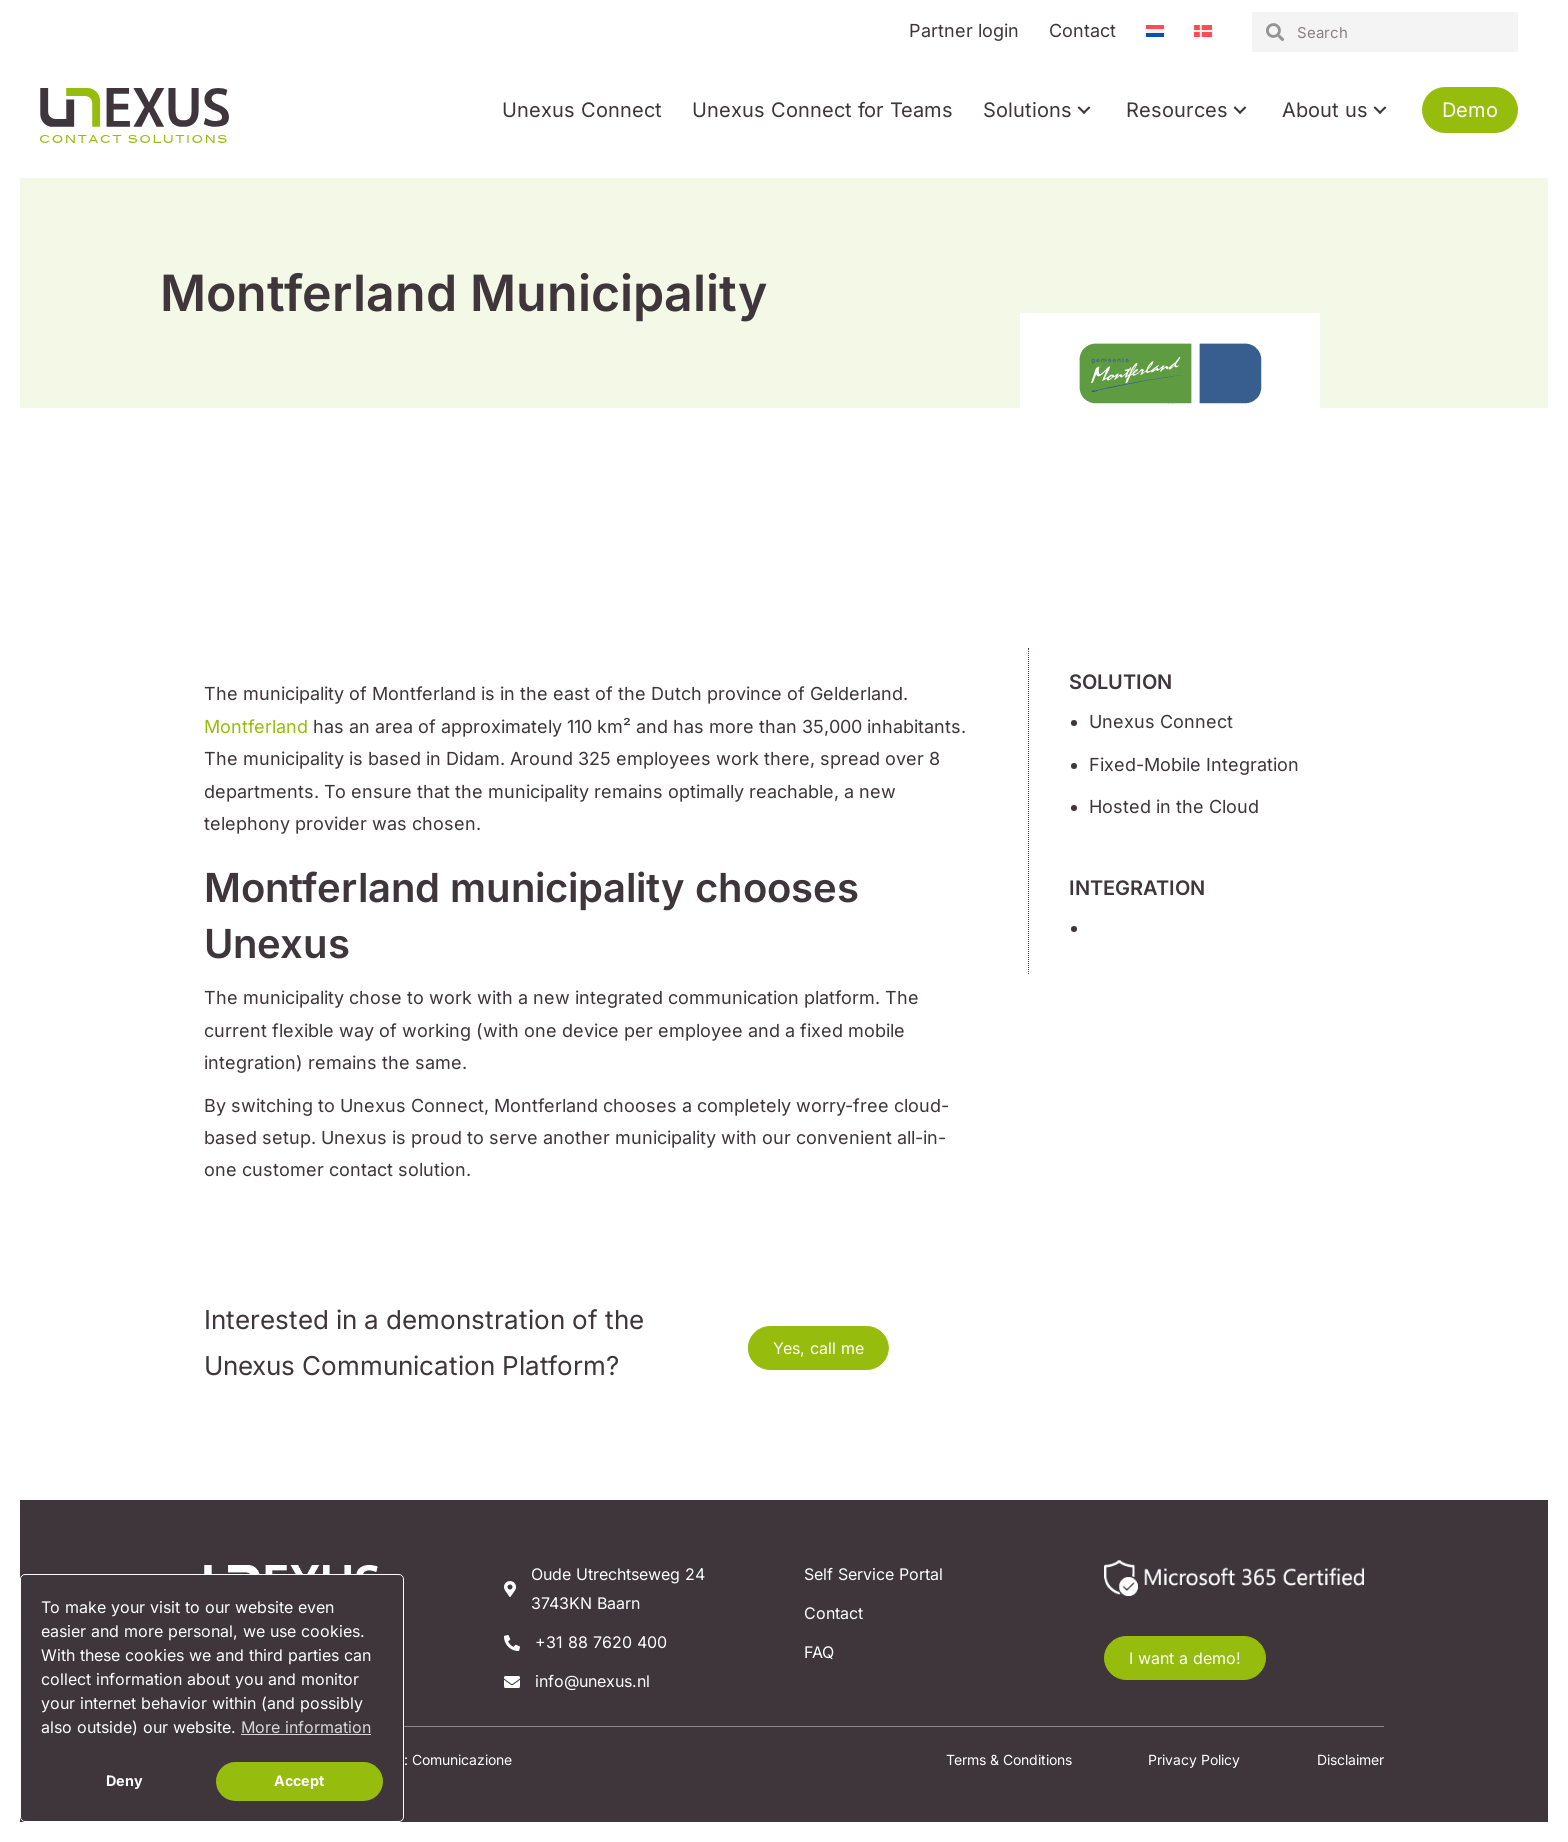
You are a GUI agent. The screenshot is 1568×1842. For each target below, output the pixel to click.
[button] (1084, 110)
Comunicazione (462, 1759)
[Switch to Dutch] (1155, 31)
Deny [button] (124, 1780)
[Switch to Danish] (1203, 31)
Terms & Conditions (1009, 1759)
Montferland (256, 726)
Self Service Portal (873, 1574)
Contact (833, 1613)
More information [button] (306, 1727)
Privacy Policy (1194, 1759)
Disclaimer (1350, 1759)
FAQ (819, 1652)
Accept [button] (299, 1780)
